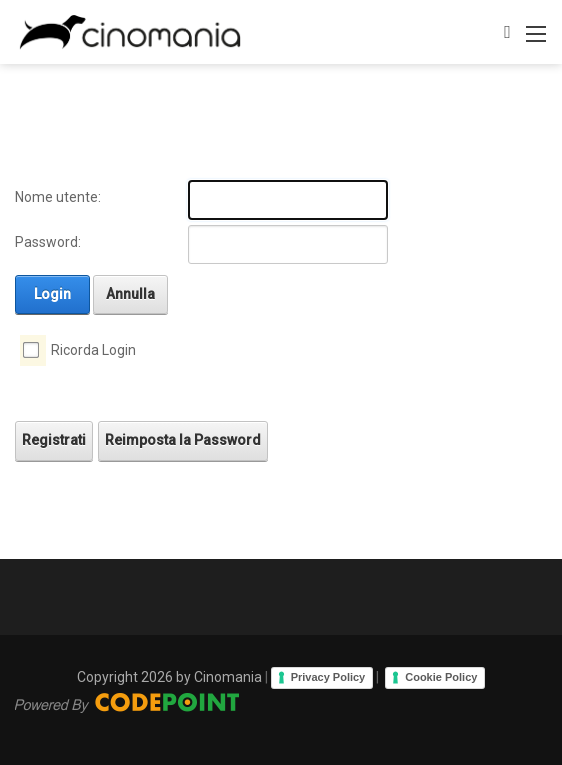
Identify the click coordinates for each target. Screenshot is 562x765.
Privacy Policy (328, 677)
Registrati (54, 440)
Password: (48, 242)
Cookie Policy (441, 677)
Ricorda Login (93, 350)
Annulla (130, 294)
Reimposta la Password (183, 440)
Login (52, 294)
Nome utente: (58, 197)
